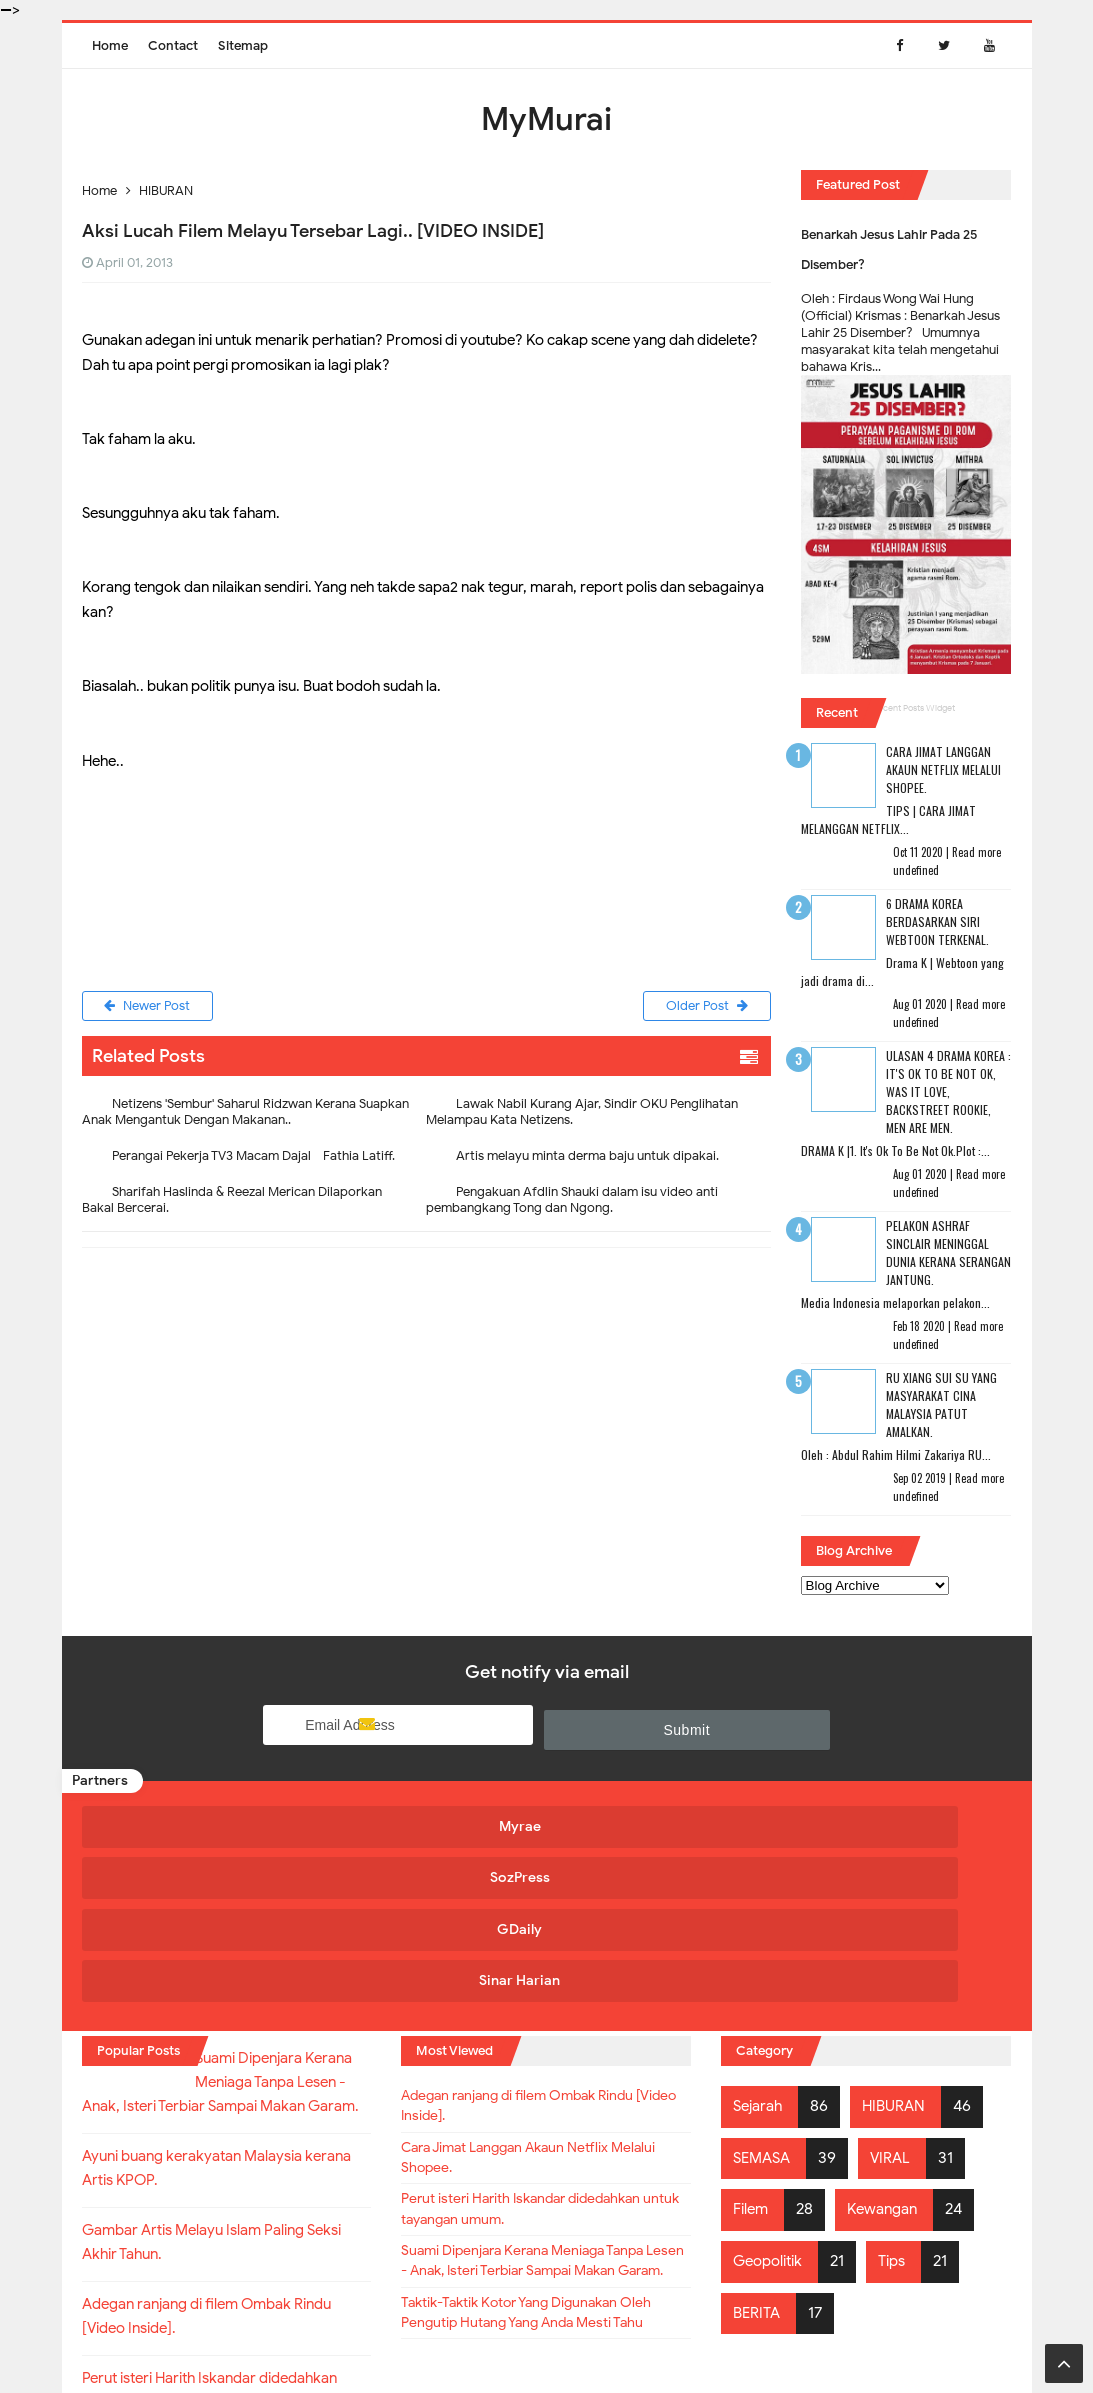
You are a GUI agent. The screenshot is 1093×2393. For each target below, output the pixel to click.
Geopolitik (771, 2095)
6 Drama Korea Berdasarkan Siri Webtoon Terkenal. (937, 921)
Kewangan (889, 2044)
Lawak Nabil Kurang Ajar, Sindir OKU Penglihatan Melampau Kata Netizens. (582, 1115)
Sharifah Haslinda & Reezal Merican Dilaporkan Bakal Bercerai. (232, 1203)
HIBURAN (901, 1941)
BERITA (758, 2147)
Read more (976, 852)
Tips (901, 2095)
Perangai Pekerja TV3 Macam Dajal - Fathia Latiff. (253, 1159)
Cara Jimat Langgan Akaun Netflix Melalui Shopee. (943, 769)
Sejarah (760, 1941)
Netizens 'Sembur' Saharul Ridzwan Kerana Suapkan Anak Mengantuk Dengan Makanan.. (245, 1115)
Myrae (193, 1824)
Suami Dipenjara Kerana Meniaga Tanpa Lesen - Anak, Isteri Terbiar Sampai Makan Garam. (523, 2134)
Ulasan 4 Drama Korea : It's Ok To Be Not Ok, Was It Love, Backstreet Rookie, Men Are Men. (948, 1091)
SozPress (425, 1824)
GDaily (657, 1824)
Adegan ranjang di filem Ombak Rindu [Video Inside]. (540, 1945)
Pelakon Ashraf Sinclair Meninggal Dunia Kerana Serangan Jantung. (948, 1252)
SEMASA (764, 1992)
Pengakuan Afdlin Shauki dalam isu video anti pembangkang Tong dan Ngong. (572, 1203)
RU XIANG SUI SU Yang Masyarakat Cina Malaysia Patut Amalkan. (941, 1404)
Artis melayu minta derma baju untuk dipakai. (587, 1159)
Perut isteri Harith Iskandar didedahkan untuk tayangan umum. (544, 2063)
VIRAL (897, 1992)
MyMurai (545, 2337)
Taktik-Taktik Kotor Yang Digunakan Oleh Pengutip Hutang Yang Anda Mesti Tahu (545, 2217)
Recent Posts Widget (914, 708)
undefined (916, 870)
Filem (752, 2044)
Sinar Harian (889, 1824)
